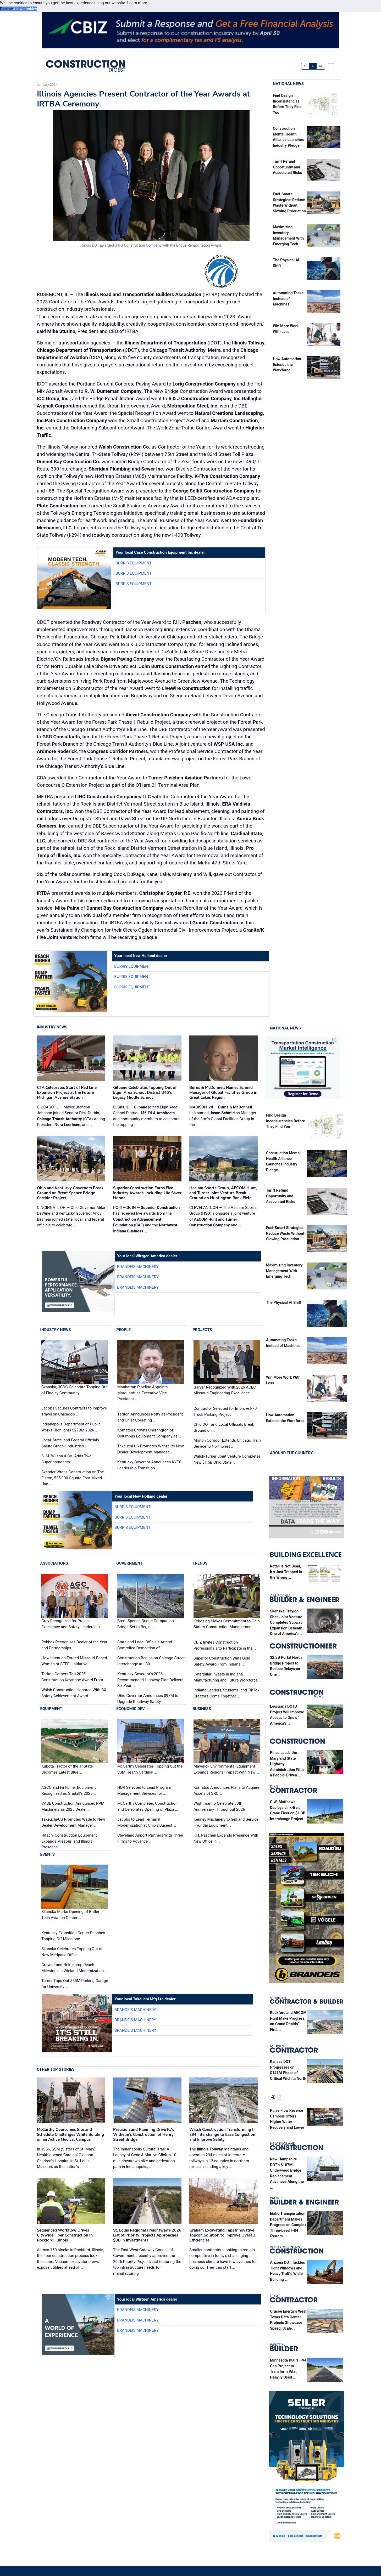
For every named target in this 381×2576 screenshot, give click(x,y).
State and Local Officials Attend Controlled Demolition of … (144, 1645)
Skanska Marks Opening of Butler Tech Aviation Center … (70, 1914)
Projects (202, 1329)
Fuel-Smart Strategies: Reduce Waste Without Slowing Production (285, 1233)
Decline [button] (6, 9)
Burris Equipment (133, 563)
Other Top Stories (56, 2069)
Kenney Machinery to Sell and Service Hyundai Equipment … (226, 1822)
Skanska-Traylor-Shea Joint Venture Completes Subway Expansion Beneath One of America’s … (286, 1622)
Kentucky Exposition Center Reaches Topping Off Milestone (73, 1935)
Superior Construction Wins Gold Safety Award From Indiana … (222, 1661)
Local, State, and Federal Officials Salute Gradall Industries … (70, 1443)
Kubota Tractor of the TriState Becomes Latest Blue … (67, 1769)
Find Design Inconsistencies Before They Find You (285, 1121)
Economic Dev (130, 1708)
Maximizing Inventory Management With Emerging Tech (284, 1271)
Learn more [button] (137, 3)
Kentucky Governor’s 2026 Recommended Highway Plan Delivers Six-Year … (150, 1680)
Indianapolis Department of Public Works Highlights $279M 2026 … (71, 1427)
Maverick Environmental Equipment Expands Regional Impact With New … (226, 1769)
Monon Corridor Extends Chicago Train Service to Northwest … (227, 1443)
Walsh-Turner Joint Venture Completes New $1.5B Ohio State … (227, 1459)
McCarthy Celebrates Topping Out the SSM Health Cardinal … (150, 1769)
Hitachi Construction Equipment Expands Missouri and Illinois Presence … (69, 1841)
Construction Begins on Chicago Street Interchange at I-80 (151, 1661)
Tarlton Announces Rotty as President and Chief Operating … (150, 1417)
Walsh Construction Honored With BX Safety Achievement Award (73, 1693)
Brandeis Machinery (138, 1266)
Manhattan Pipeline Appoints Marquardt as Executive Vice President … (142, 1393)
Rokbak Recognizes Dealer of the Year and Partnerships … (74, 1645)
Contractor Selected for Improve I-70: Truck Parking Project (226, 1411)
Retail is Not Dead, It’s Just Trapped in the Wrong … (286, 1572)
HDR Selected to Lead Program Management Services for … (144, 1790)
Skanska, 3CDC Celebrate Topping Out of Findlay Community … (74, 1390)
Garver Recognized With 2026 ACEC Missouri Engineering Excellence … (225, 1390)
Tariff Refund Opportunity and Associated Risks (287, 167)
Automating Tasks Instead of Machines (288, 299)
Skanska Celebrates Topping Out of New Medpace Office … (72, 1951)
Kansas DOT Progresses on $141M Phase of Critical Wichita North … (288, 2072)
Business (201, 1708)
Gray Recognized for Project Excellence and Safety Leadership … (72, 1623)
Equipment (51, 1708)
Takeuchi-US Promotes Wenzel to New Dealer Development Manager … (150, 1449)
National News (288, 83)
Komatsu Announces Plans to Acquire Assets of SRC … (226, 1790)
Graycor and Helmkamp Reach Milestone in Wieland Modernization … (74, 1967)
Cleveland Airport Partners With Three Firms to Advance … (150, 1838)
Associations (54, 1563)
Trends (199, 1563)
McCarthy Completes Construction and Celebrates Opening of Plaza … (147, 1806)
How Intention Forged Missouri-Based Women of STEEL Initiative (74, 1661)
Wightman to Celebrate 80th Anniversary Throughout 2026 (219, 1806)
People (123, 1329)
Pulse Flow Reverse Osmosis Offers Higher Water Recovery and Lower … (287, 2121)
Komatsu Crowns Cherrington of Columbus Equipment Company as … (149, 1433)
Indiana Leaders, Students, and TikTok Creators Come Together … (226, 1693)
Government (129, 1563)
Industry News (52, 1027)
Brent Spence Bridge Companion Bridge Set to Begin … (145, 1623)
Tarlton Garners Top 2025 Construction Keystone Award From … (74, 1677)
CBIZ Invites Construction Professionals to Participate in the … (225, 1645)
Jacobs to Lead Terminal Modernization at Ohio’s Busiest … (146, 1822)
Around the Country (291, 1453)
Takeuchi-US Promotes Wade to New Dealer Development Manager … (73, 1822)
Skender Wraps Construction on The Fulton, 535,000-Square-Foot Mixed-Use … (72, 1478)
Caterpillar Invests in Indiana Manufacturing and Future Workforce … (227, 1677)
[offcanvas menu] (331, 66)
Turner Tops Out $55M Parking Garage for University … (74, 1983)
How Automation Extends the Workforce (287, 364)
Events (47, 1854)
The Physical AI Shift (283, 1302)
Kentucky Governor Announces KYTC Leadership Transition (149, 1465)
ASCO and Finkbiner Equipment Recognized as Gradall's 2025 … (68, 1790)
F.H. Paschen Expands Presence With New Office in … (226, 1838)
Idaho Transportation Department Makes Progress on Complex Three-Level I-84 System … (288, 2224)
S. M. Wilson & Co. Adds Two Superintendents (66, 1459)
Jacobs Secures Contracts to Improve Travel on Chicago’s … (74, 1411)
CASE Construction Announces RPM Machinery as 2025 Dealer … (72, 1806)
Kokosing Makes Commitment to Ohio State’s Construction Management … (227, 1624)
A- (305, 66)
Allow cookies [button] (25, 9)
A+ (320, 66)
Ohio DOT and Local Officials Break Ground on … (224, 1427)
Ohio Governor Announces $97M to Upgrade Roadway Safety (147, 1698)
